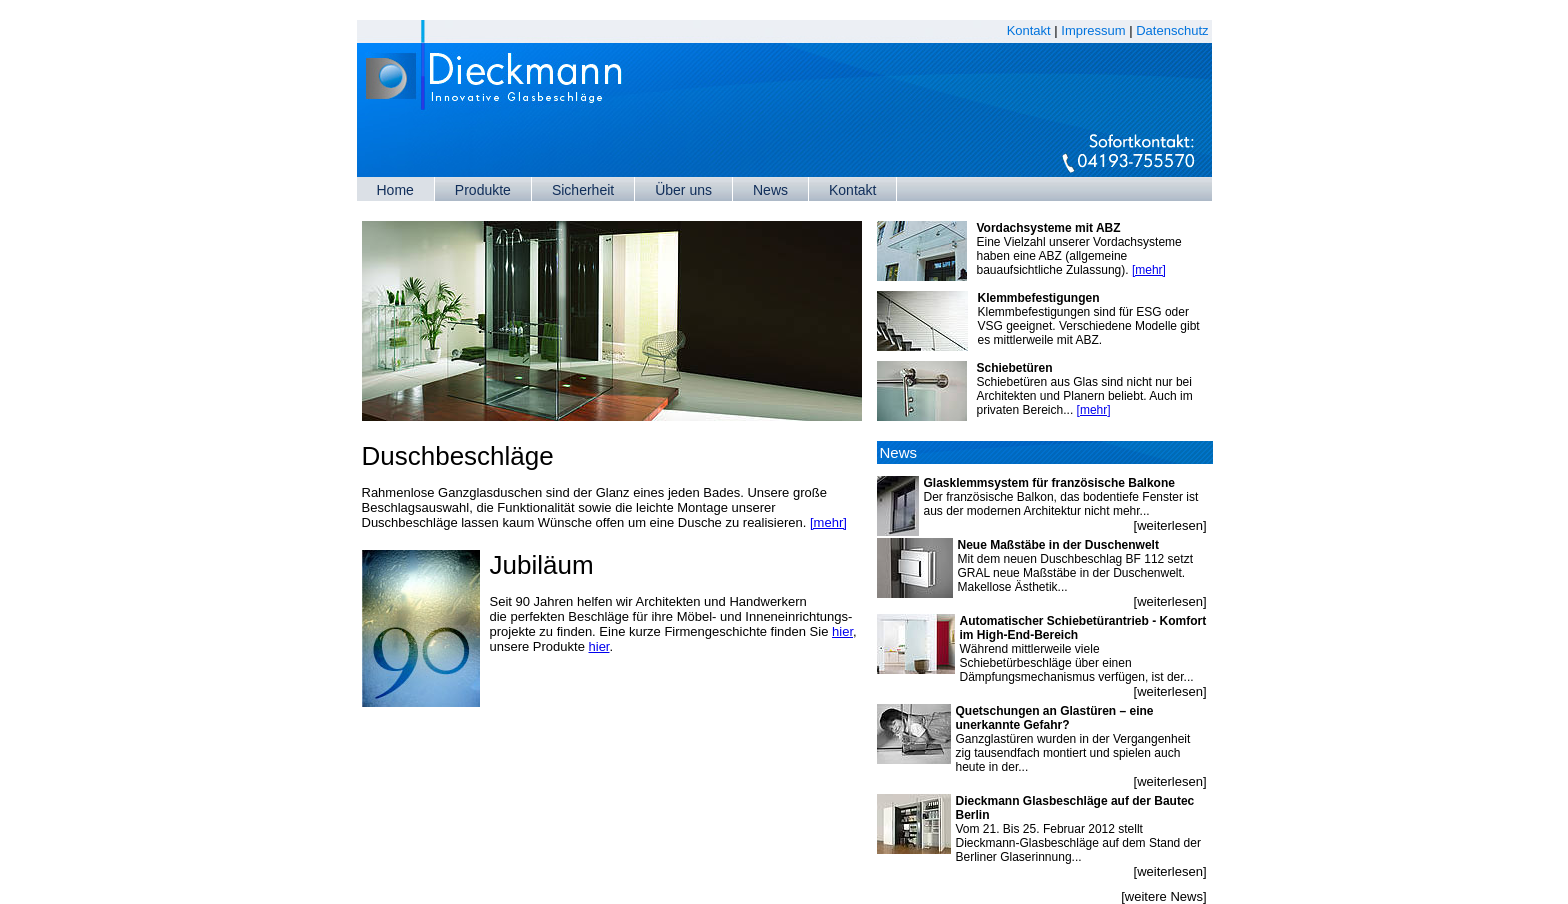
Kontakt (1029, 30)
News (770, 190)
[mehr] (828, 522)
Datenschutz (1172, 30)
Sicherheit (583, 190)
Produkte (483, 190)
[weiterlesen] (1170, 525)
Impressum (1093, 30)
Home (395, 190)
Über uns (683, 190)
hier (842, 631)
